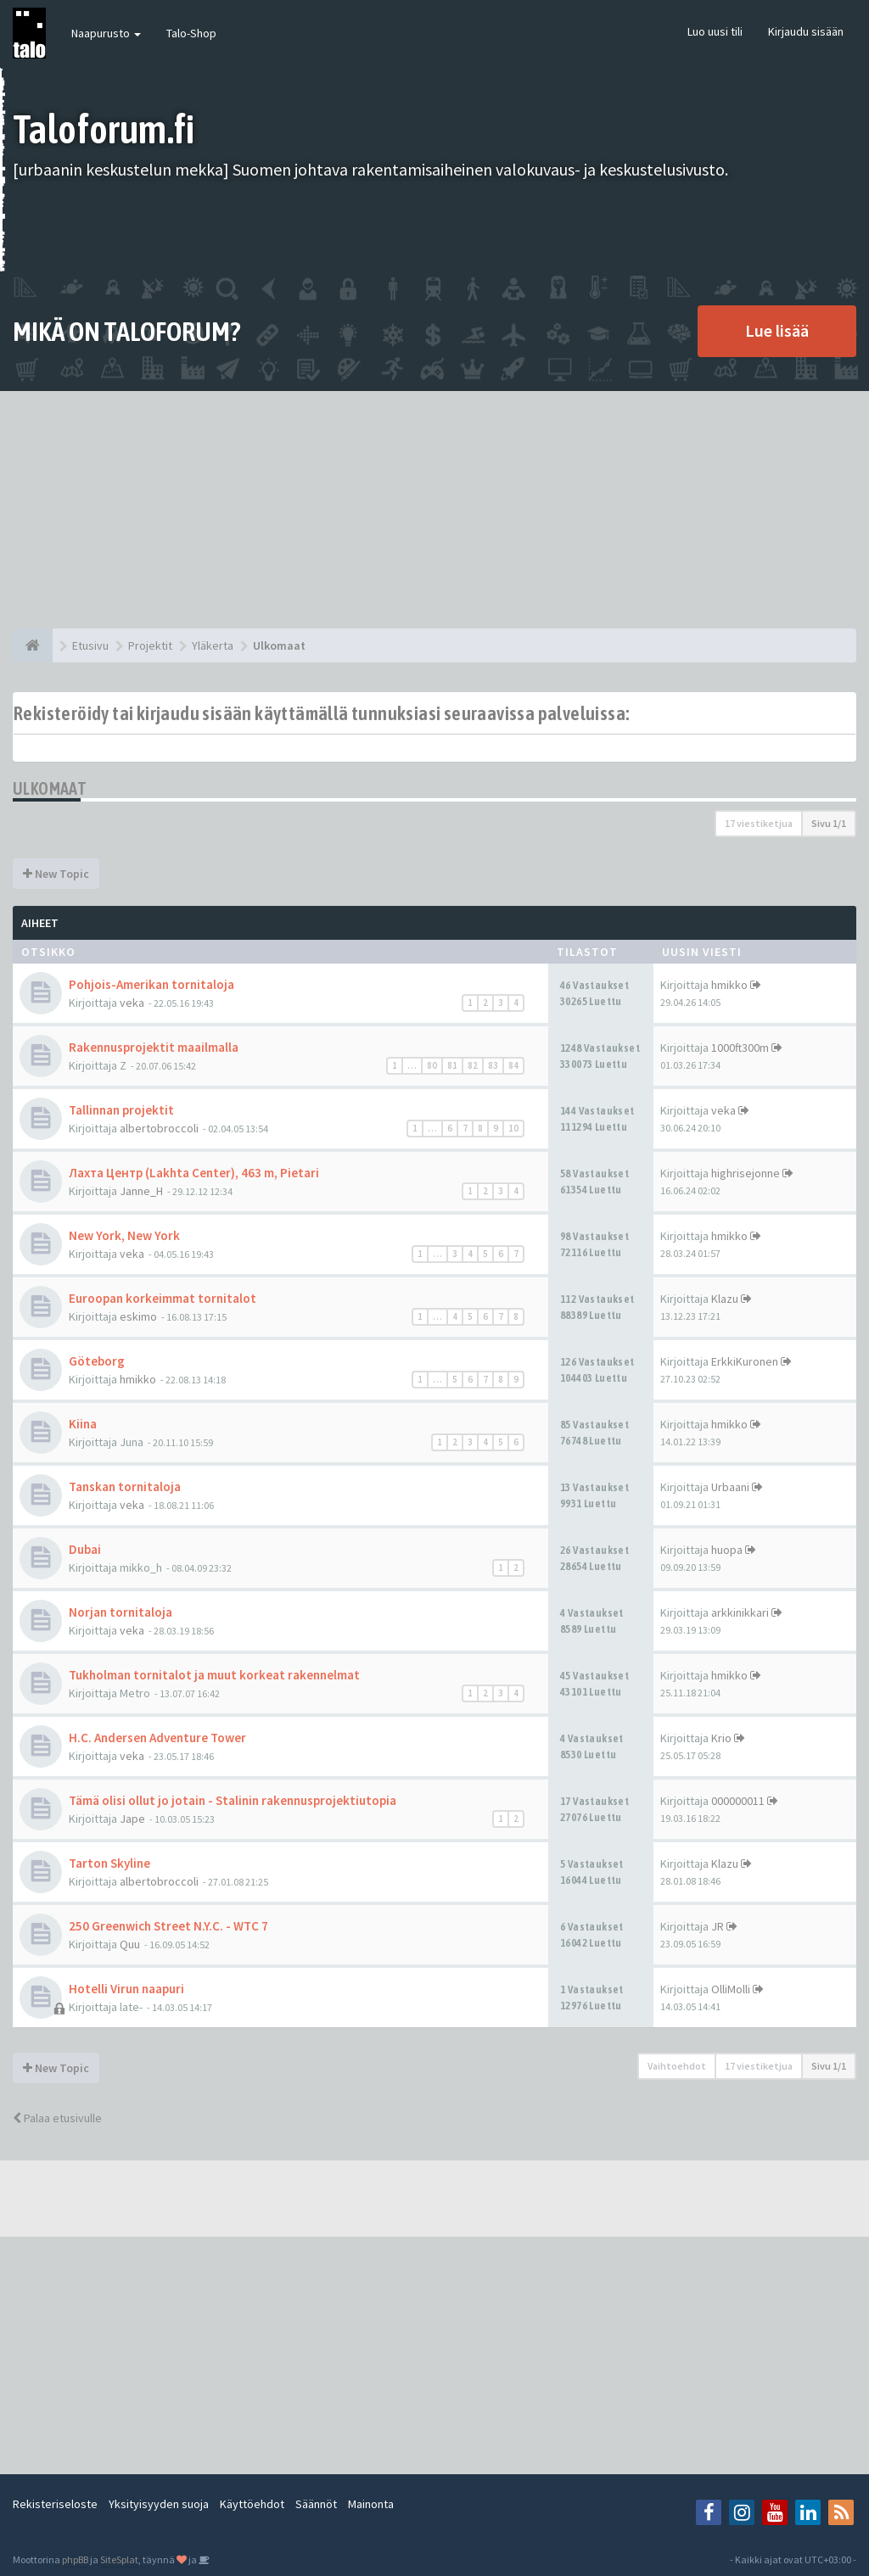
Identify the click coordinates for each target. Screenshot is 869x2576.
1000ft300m (740, 1047)
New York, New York (124, 1235)
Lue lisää (777, 330)
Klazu (724, 1298)
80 (432, 1065)
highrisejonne (745, 1173)
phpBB (75, 2559)
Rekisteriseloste (55, 2504)
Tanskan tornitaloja (125, 1486)
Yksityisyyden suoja (159, 2504)
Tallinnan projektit (121, 1110)
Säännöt (316, 2504)
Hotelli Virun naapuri (126, 1989)
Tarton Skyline (109, 1863)
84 (513, 1065)
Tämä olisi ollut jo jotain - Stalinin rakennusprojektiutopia (232, 1800)
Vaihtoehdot (677, 2065)
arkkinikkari (740, 1612)
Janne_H (141, 1191)
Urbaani (730, 1487)
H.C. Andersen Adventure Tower (157, 1737)
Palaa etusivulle (57, 2118)
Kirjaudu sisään (806, 31)
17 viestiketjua (759, 823)
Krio (721, 1738)
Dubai (85, 1549)
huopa (727, 1549)
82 (473, 1065)
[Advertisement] (434, 510)
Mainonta (371, 2504)
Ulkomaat (50, 788)
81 (452, 1065)
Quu (130, 1944)
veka (132, 1002)
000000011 (738, 1800)
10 (513, 1128)
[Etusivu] (33, 645)
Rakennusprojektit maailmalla (153, 1047)
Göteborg (97, 1361)
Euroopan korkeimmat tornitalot (162, 1298)
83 (493, 1065)
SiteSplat (119, 2559)
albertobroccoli (159, 1128)
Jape (132, 1818)
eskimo (138, 1316)
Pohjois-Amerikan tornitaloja (151, 984)
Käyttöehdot (252, 2504)
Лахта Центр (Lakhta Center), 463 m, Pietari (194, 1173)
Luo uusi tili (715, 31)
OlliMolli (730, 1989)
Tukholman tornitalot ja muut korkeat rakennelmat (214, 1675)
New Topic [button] (56, 873)
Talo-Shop (191, 33)
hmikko (729, 984)
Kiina (83, 1424)
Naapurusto (106, 33)
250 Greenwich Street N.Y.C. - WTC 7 (168, 1926)
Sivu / (828, 823)
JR (717, 1926)
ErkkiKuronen (744, 1361)
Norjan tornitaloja (120, 1612)
